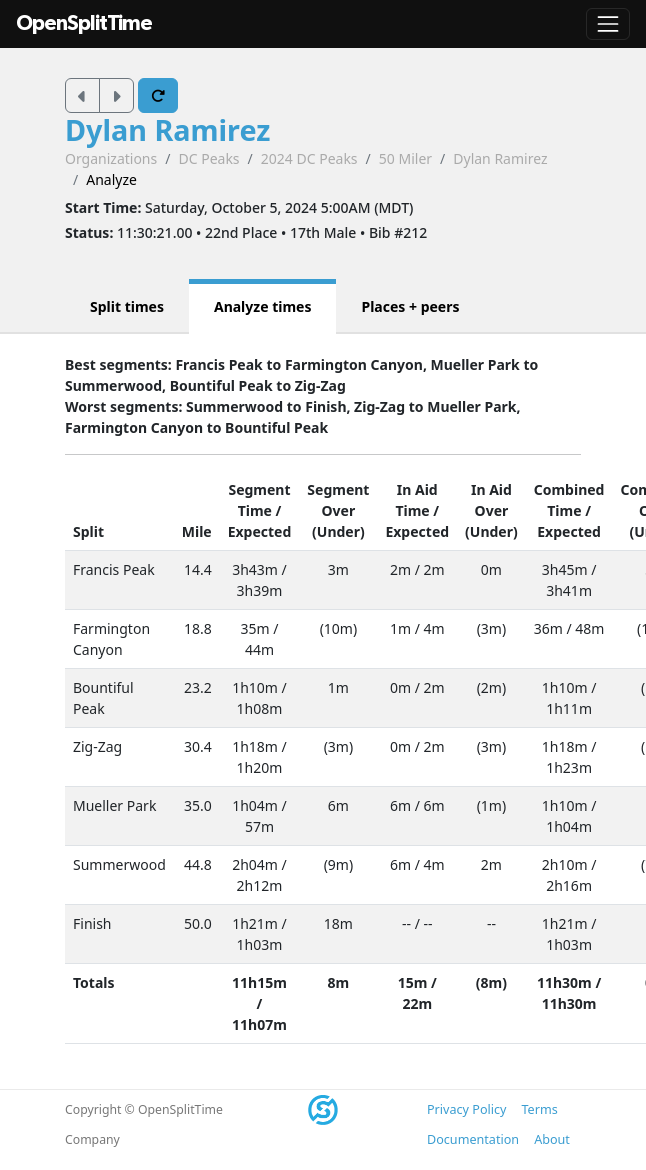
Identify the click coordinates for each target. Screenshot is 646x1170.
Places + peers (410, 306)
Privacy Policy (466, 1109)
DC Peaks (208, 158)
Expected (260, 531)
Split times (127, 306)
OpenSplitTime (84, 23)
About (552, 1139)
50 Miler (405, 158)
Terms (539, 1109)
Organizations (111, 158)
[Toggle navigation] (608, 24)
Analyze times (263, 306)
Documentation (473, 1139)
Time (255, 510)
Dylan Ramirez (167, 129)
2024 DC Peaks (309, 158)
